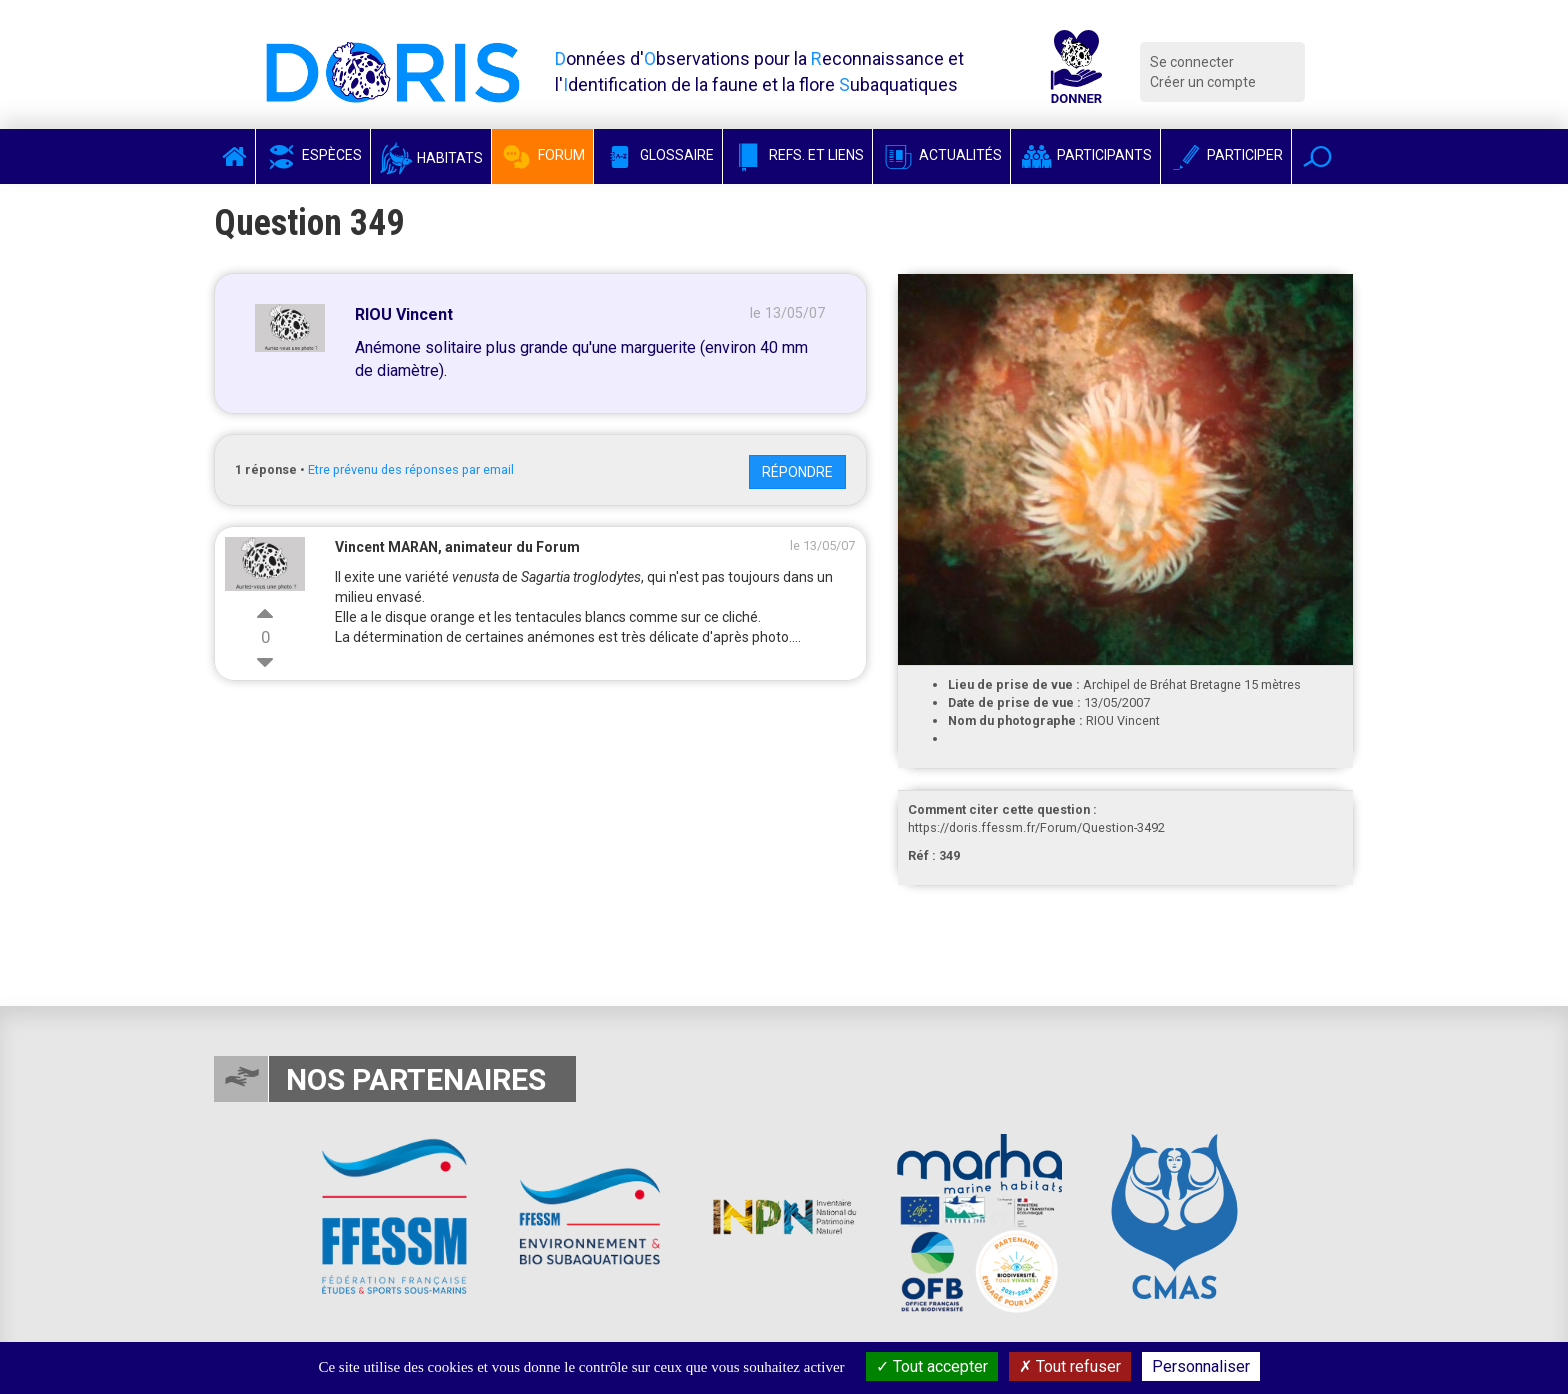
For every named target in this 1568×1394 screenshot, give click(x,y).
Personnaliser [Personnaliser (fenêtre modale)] (1201, 1366)
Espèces (313, 155)
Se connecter (1192, 62)
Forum (542, 155)
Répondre (797, 472)
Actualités (941, 155)
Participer (1226, 155)
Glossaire (658, 155)
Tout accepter (932, 1366)
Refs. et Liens (797, 155)
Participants (1085, 155)
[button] (1317, 156)
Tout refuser (1070, 1366)
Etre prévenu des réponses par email (411, 469)
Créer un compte (1203, 82)
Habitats (431, 158)
